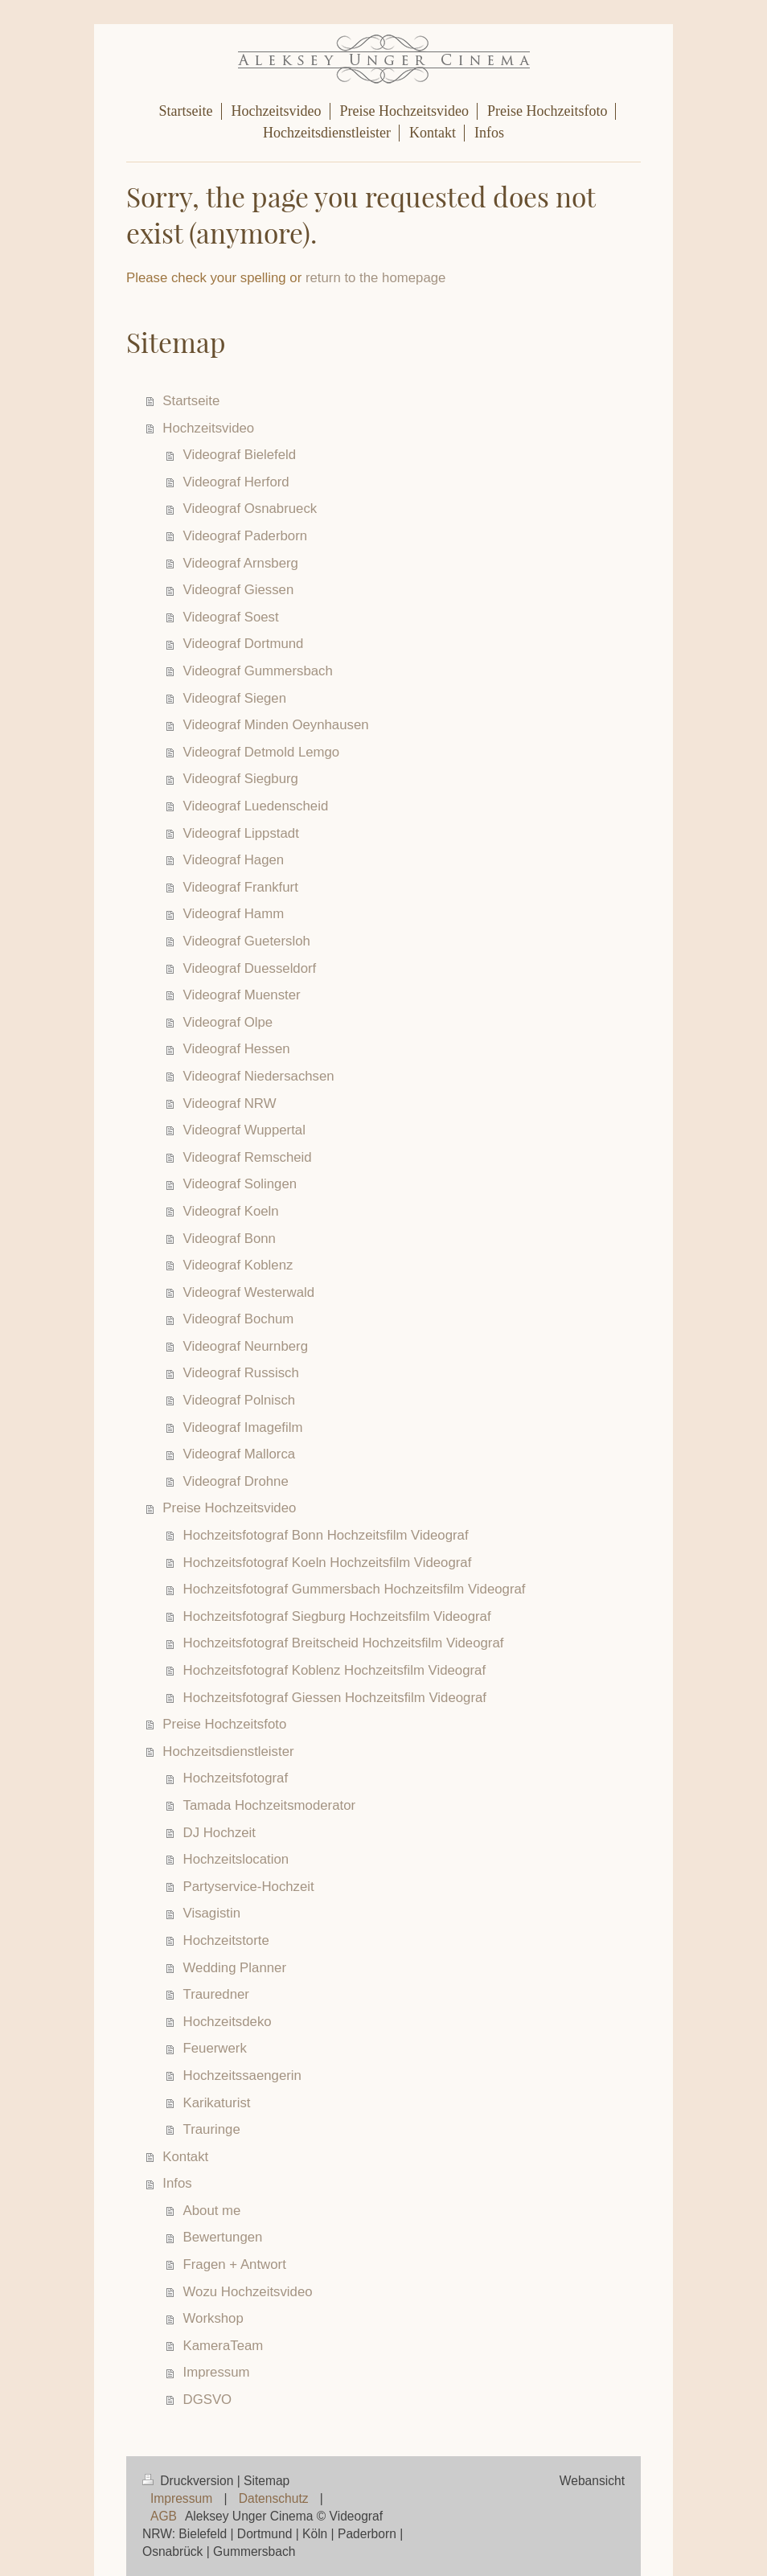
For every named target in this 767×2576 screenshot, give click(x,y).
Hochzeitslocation (236, 1859)
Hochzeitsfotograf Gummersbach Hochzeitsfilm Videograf (354, 1589)
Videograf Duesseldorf (250, 968)
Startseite (190, 400)
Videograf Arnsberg (240, 563)
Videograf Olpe (228, 1022)
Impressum (216, 2372)
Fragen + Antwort (234, 2264)
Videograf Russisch (241, 1372)
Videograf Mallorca (239, 1454)
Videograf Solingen (240, 1184)
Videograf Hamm (234, 913)
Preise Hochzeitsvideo (229, 1508)
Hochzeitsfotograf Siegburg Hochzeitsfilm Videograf (337, 1616)
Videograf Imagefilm (243, 1427)
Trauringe (211, 2129)
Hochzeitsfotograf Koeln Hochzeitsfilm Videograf (327, 1562)
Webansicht (592, 2481)
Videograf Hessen (236, 1048)
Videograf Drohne (236, 1481)
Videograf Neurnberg (246, 1346)
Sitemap (266, 2481)
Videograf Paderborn (245, 536)
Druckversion (189, 2481)
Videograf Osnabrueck (250, 508)
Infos (176, 2183)
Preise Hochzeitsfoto (224, 1724)
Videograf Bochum (238, 1319)
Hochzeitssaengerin (242, 2075)
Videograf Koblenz (238, 1265)
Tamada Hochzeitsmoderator (269, 1805)
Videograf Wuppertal (244, 1130)
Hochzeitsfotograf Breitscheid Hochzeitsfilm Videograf (343, 1643)
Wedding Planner (234, 1967)
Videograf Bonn (229, 1238)
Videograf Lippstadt (241, 833)
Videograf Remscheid (247, 1157)
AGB (163, 2516)
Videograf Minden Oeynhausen (276, 724)
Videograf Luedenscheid (256, 806)
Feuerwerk (215, 2048)
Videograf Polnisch (239, 1400)
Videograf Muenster (242, 995)
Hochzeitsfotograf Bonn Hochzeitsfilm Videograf (326, 1535)
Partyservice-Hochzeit (248, 1886)
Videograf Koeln (231, 1211)
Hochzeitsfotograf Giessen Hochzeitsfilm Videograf (334, 1697)
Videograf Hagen (234, 860)
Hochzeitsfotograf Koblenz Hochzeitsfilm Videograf (334, 1670)
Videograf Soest (231, 617)
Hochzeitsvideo (208, 428)
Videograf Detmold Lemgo (261, 752)
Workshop (213, 2318)
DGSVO (207, 2399)
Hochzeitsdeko (227, 2021)
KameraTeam (223, 2345)
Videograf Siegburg (240, 778)
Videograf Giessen (238, 589)
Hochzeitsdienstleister (227, 1751)
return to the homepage (375, 277)
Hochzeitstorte (226, 1940)
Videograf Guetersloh (246, 941)
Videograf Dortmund (243, 643)
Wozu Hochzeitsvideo (248, 2291)
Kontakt (185, 2156)
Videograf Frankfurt (240, 887)
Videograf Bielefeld (240, 454)
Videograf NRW (230, 1103)
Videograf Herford (236, 482)
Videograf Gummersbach (258, 671)
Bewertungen (223, 2237)
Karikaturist (217, 2102)
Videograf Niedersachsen (258, 1076)
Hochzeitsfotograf (236, 1778)
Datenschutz (274, 2498)
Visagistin (212, 1913)
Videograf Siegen (234, 698)
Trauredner (216, 1994)
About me (212, 2210)
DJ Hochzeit (219, 1832)
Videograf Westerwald (249, 1292)
